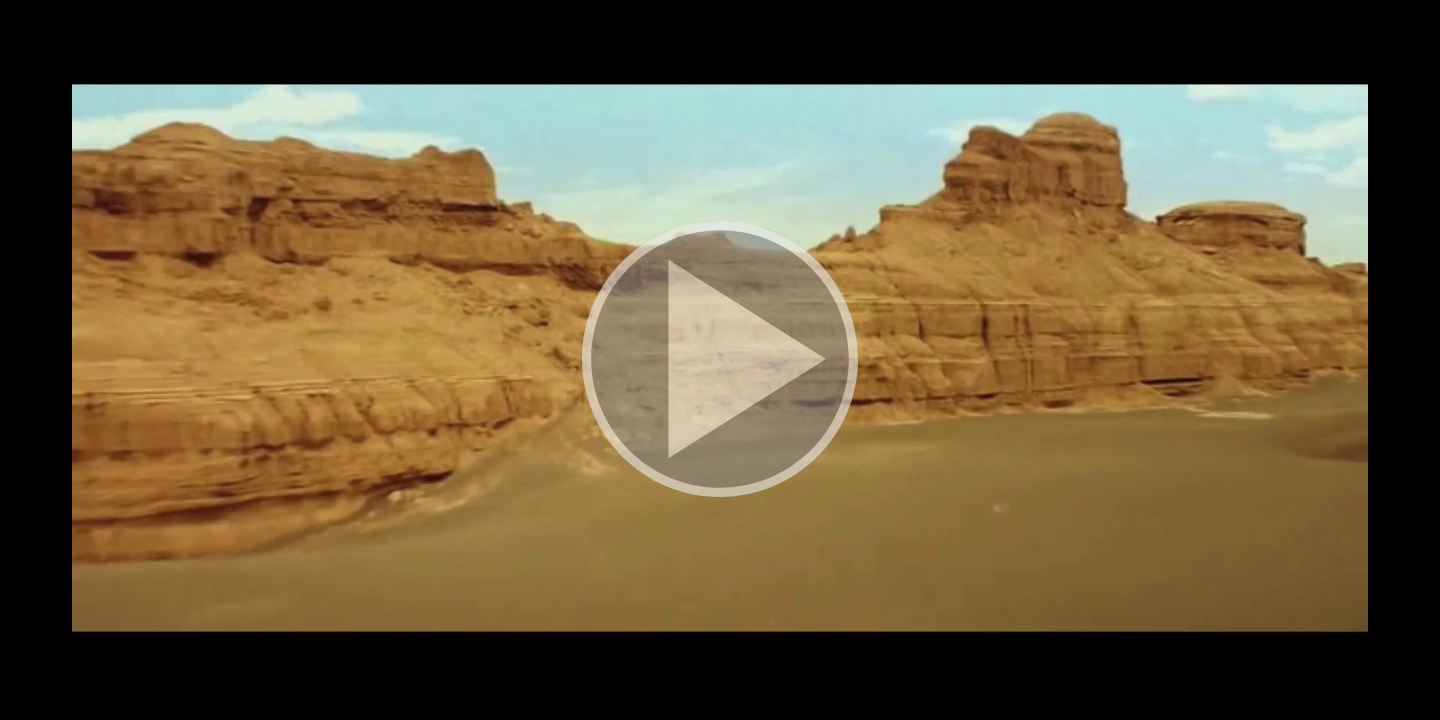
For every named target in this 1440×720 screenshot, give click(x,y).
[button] (720, 360)
